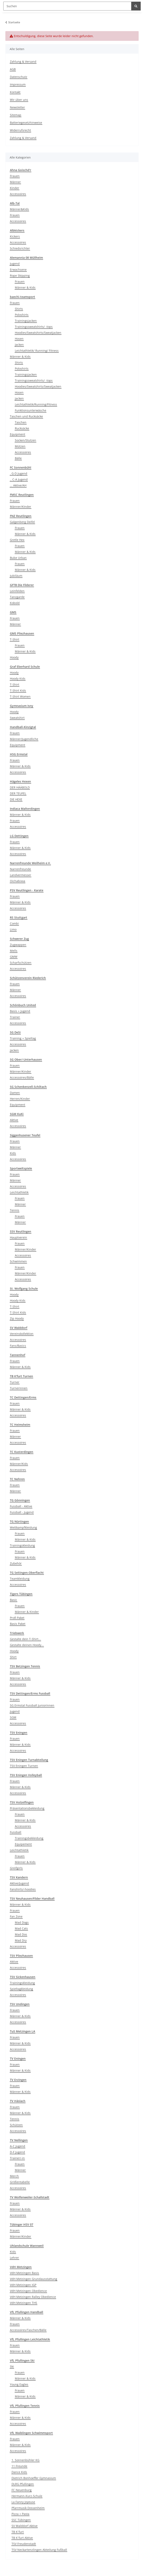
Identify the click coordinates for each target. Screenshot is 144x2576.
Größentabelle (20, 2182)
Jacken (19, 345)
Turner (14, 1382)
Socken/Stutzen (25, 440)
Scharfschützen (20, 963)
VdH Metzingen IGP (23, 2285)
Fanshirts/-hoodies (23, 1889)
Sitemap (15, 115)
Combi (14, 923)
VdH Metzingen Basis (24, 2273)
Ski (12, 2366)
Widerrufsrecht (20, 130)
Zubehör (16, 1563)
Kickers (15, 236)
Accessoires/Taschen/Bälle (28, 2330)
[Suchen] (67, 6)
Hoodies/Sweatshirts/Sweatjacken (38, 333)
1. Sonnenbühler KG (25, 2460)
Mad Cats (21, 1928)
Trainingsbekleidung (29, 1838)
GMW (13, 957)
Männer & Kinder (27, 1612)
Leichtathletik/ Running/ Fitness (37, 351)
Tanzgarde (17, 597)
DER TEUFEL (18, 793)
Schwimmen (18, 1261)
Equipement (23, 1844)
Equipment (17, 434)
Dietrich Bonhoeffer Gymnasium (34, 2478)
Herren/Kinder (20, 1099)
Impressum (18, 84)
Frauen (15, 176)
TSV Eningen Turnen (24, 1766)
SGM (13, 1717)
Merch (14, 2176)
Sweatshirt (17, 718)
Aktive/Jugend (19, 1883)
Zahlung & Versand (23, 61)
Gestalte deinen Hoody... (27, 1645)
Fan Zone (16, 1916)
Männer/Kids (19, 1464)
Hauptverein (18, 1237)
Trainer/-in (17, 2158)
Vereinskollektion (21, 1334)
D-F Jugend (17, 2152)
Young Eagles (19, 2384)
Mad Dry (21, 1940)
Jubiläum (16, 576)
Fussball (15, 1832)
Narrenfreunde (20, 869)
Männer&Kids (19, 209)
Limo (13, 929)
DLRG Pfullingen (23, 2484)
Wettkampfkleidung (23, 1527)
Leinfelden (17, 591)
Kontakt (15, 92)
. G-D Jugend (18, 473)
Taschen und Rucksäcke (26, 416)
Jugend (15, 264)
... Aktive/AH (18, 485)
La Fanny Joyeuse (23, 2502)
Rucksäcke (22, 428)
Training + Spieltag (23, 1038)
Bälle (18, 458)
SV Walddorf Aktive (25, 2526)
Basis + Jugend (20, 1011)
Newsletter (17, 107)
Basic (13, 1600)
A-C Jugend (17, 2146)
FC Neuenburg (22, 2490)
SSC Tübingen (21, 2520)
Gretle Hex (17, 540)
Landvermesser (20, 875)
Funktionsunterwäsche (30, 410)
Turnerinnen (18, 1388)
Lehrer (14, 2258)
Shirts (19, 309)
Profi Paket (17, 1618)
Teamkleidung (20, 1579)
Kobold (15, 603)
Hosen (19, 339)
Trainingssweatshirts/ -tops (34, 327)
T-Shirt (14, 639)
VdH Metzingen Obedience (28, 2291)
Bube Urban (18, 558)
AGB (13, 69)
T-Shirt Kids (18, 690)
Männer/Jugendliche (24, 739)
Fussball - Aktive (21, 1506)
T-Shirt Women (20, 696)
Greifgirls (16, 1868)
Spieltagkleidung (21, 1989)
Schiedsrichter (20, 248)
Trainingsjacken (26, 321)
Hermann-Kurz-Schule (27, 2496)
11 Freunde (19, 2466)
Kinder (14, 188)
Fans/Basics (18, 1346)
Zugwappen (18, 945)
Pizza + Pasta (20, 2514)
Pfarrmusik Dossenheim (28, 2508)
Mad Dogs (22, 1922)
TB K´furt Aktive (22, 2538)
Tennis (14, 1210)
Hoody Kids (17, 678)
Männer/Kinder (20, 1071)
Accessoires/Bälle (22, 1077)
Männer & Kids (25, 287)
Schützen (16, 2125)
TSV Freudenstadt (24, 2544)
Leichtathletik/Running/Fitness (36, 404)
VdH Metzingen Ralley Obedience (33, 2297)
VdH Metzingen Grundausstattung (33, 2279)
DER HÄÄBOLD (20, 787)
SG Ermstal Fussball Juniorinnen (32, 1705)
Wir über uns (19, 100)
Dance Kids (19, 2472)
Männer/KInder (20, 507)
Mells (13, 951)
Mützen (20, 446)
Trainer (15, 1017)
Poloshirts (21, 315)
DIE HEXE (16, 799)
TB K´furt (18, 2532)
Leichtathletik (19, 1192)
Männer (15, 182)
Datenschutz (18, 77)
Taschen (20, 422)
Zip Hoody (17, 1318)
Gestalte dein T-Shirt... (25, 1639)
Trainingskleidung (22, 1545)
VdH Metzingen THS (23, 2303)
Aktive (14, 1120)
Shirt (13, 1657)
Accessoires (18, 194)
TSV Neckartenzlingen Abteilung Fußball (39, 2550)
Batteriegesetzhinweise (26, 123)
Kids (13, 1153)
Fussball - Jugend (22, 1512)
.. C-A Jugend (19, 479)
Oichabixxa (17, 881)
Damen (15, 1093)
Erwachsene (18, 269)
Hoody (14, 657)
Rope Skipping (20, 275)
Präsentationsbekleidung (27, 1808)
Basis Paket (17, 1624)
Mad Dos (21, 1934)
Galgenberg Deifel (22, 522)
